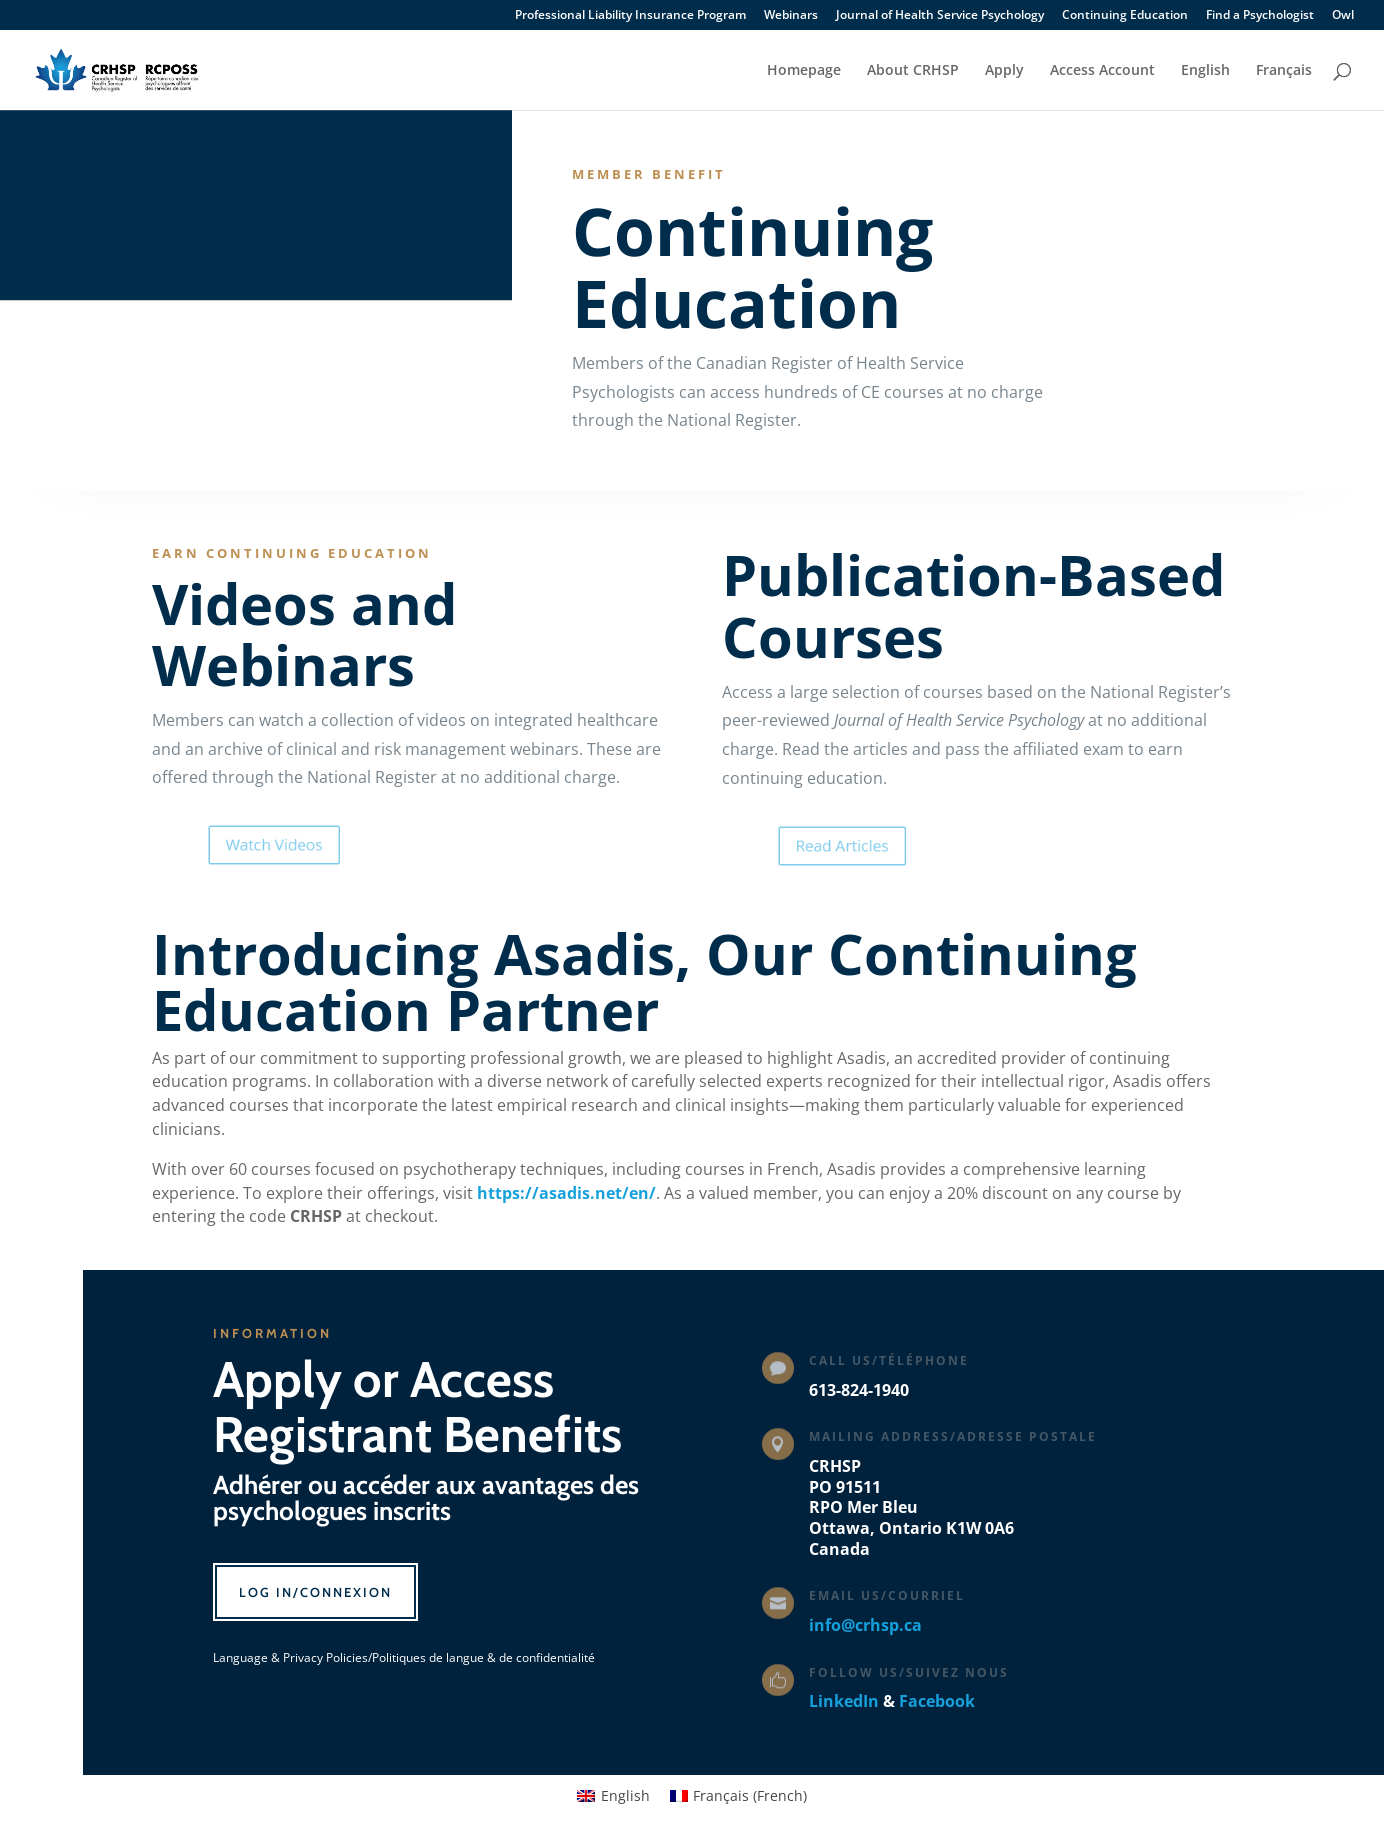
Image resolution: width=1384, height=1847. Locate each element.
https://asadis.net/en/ (566, 1193)
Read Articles (876, 845)
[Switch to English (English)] (613, 1796)
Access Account (1102, 71)
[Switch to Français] (1284, 86)
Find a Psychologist (1260, 16)
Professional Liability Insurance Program (630, 16)
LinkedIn (844, 1701)
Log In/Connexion (315, 1592)
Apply (1004, 71)
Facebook (937, 1701)
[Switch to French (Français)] (739, 1796)
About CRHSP (913, 71)
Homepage (804, 71)
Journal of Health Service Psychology (940, 16)
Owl (1343, 16)
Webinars (791, 16)
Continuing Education (1125, 16)
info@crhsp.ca (865, 1625)
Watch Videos (307, 845)
